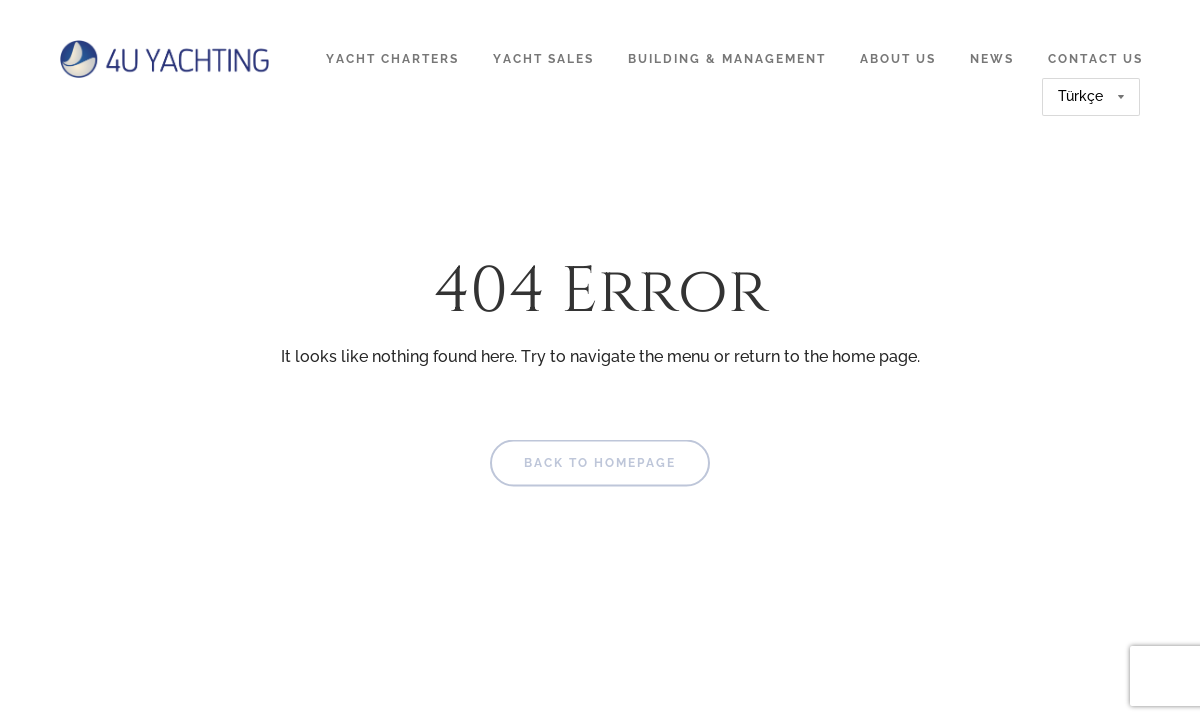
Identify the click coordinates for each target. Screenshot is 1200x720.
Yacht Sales (543, 59)
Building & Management (727, 59)
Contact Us (1095, 59)
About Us (898, 59)
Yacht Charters (392, 59)
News (992, 59)
